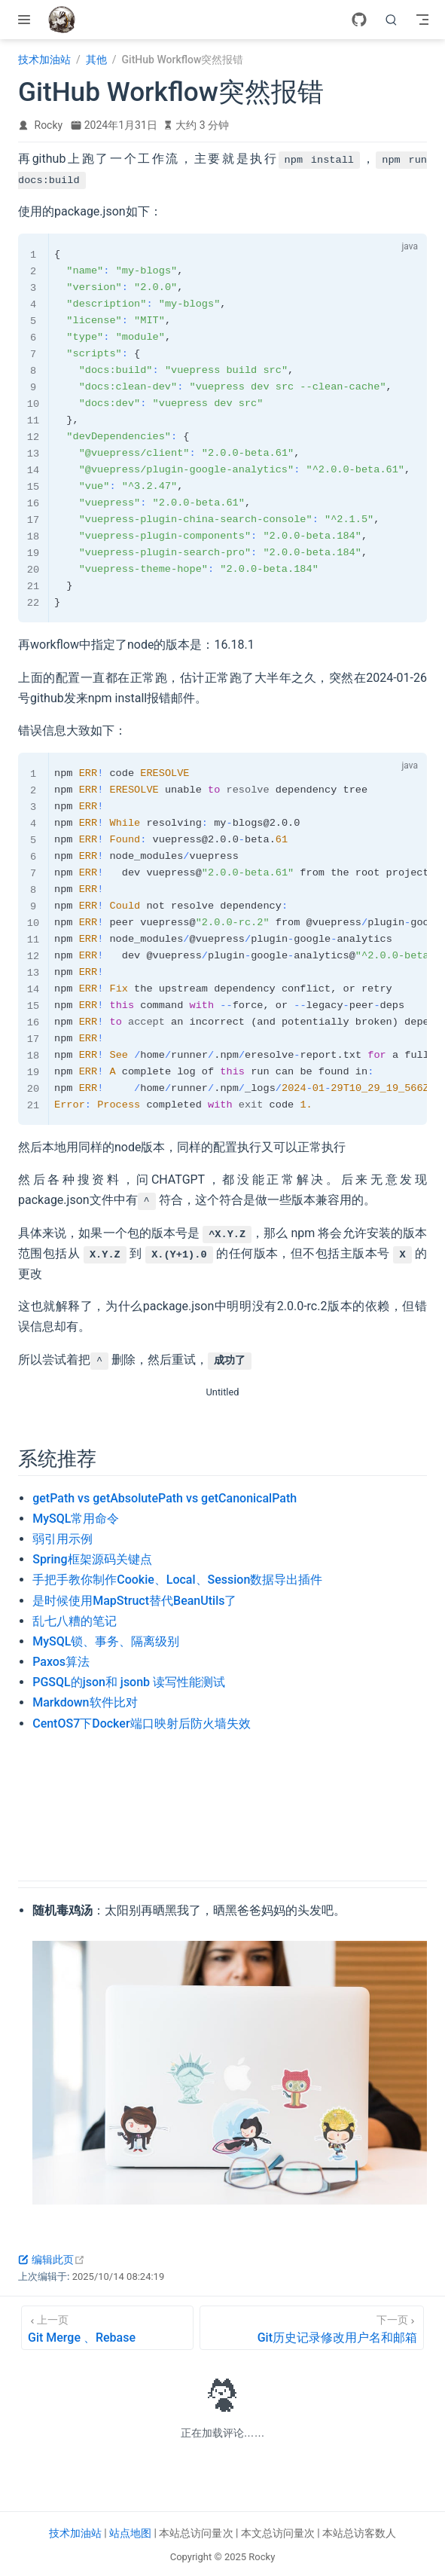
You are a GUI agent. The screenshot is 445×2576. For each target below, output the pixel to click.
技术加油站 (75, 2533)
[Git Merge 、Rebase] (107, 2328)
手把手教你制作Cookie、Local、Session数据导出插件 (177, 1579)
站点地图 (130, 2533)
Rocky (49, 125)
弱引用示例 (62, 1539)
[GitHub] (359, 20)
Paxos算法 (61, 1662)
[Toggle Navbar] (422, 19)
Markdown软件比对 (84, 1702)
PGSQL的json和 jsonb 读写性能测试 (128, 1682)
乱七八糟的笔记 (74, 1621)
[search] (391, 19)
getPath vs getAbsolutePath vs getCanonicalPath (164, 1498)
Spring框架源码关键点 (91, 1559)
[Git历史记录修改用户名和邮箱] (312, 2328)
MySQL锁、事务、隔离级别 (105, 1641)
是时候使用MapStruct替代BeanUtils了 (134, 1601)
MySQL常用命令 (75, 1518)
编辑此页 (51, 2260)
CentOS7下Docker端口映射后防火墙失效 (141, 1723)
